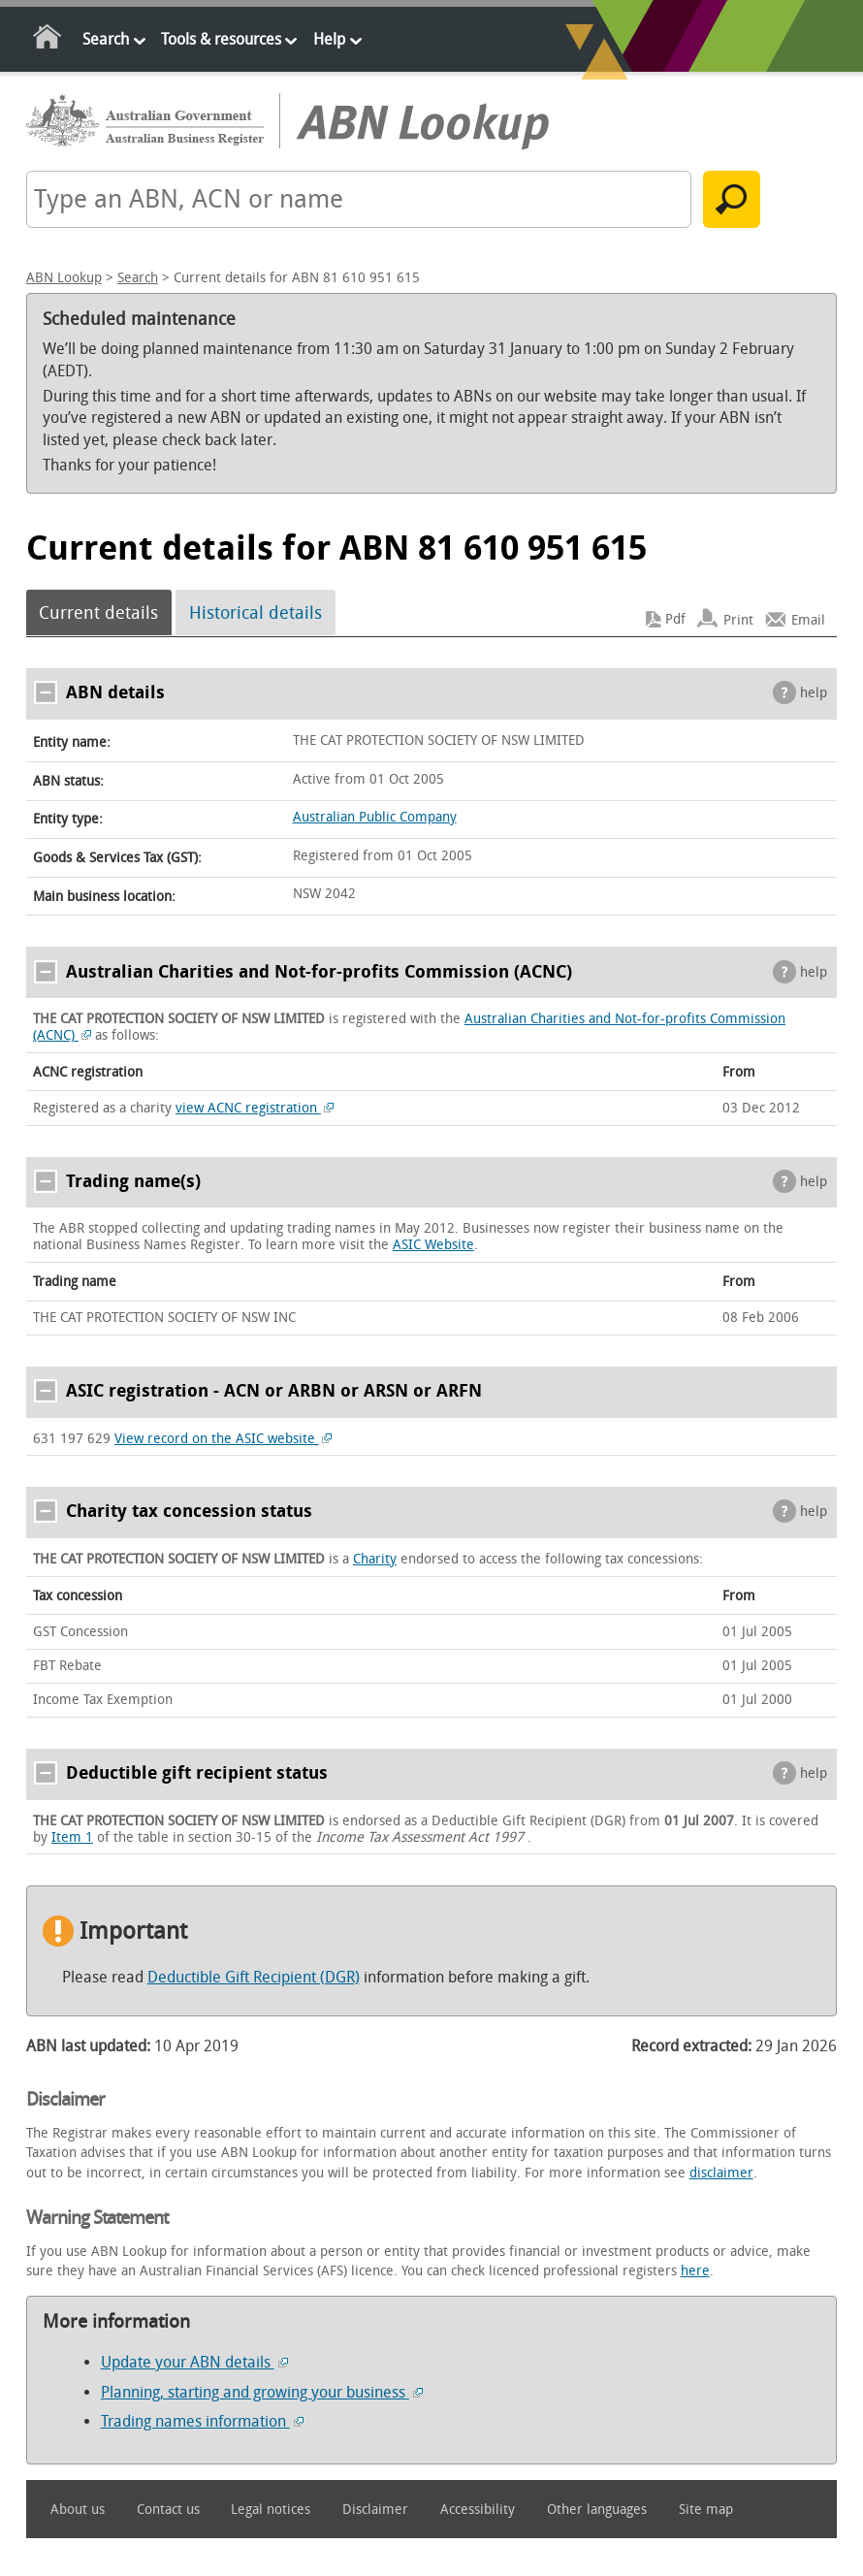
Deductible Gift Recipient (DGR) (253, 1977)
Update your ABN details (194, 2362)
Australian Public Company (375, 817)
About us (77, 2509)
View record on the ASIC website (223, 1439)
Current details (98, 613)
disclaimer (721, 2173)
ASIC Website (433, 1245)
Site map (706, 2509)
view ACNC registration (255, 1108)
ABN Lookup (64, 278)
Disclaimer (375, 2509)
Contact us (168, 2509)
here (695, 2271)
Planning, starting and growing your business (262, 2392)
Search (105, 39)
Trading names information (202, 2421)
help (813, 693)
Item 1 (72, 1837)
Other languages (597, 2509)
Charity (375, 1559)
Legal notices (270, 2509)
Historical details (255, 613)
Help (329, 39)
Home (48, 40)
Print (738, 619)
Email (808, 619)
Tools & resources (221, 39)
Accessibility (477, 2509)
